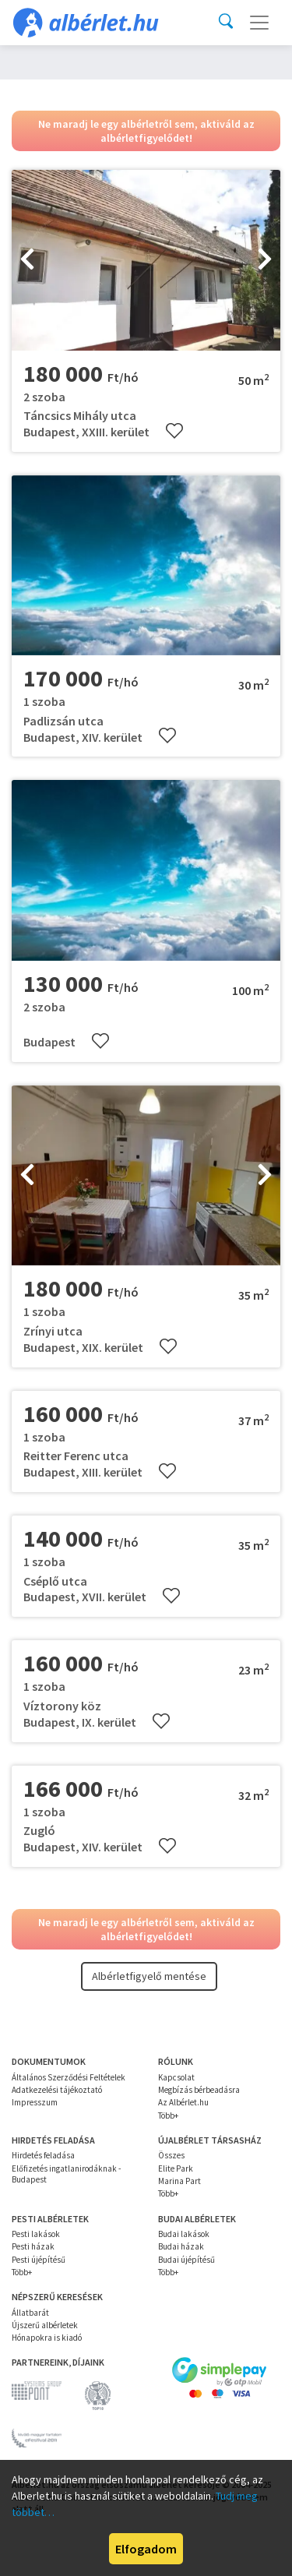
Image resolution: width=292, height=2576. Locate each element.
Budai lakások (183, 2233)
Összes (171, 2155)
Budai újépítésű (186, 2259)
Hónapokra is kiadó (47, 2337)
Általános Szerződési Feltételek (68, 2077)
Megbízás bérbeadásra (199, 2089)
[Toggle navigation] (259, 22)
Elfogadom (146, 2549)
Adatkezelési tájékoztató (57, 2089)
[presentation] (27, 260)
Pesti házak (33, 2246)
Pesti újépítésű (38, 2259)
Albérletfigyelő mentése (149, 1976)
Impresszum (35, 2102)
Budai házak (181, 2246)
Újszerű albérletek (45, 2325)
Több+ (168, 2115)
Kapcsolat (176, 2077)
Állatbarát (30, 2312)
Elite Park (175, 2168)
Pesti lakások (36, 2233)
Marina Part (179, 2180)
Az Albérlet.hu (183, 2102)
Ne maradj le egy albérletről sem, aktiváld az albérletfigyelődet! (146, 131)
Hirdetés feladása (43, 2155)
